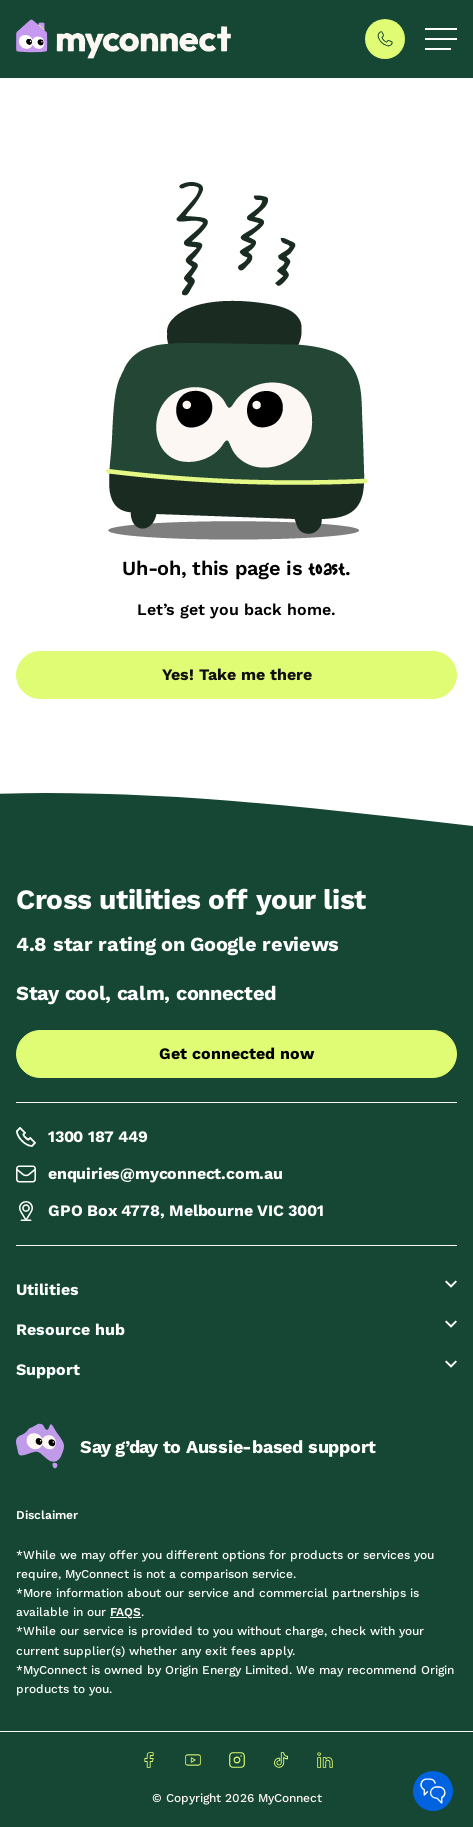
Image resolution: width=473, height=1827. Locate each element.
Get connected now (236, 1053)
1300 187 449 (82, 1137)
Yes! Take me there (237, 674)
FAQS (125, 1612)
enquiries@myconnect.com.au (149, 1174)
